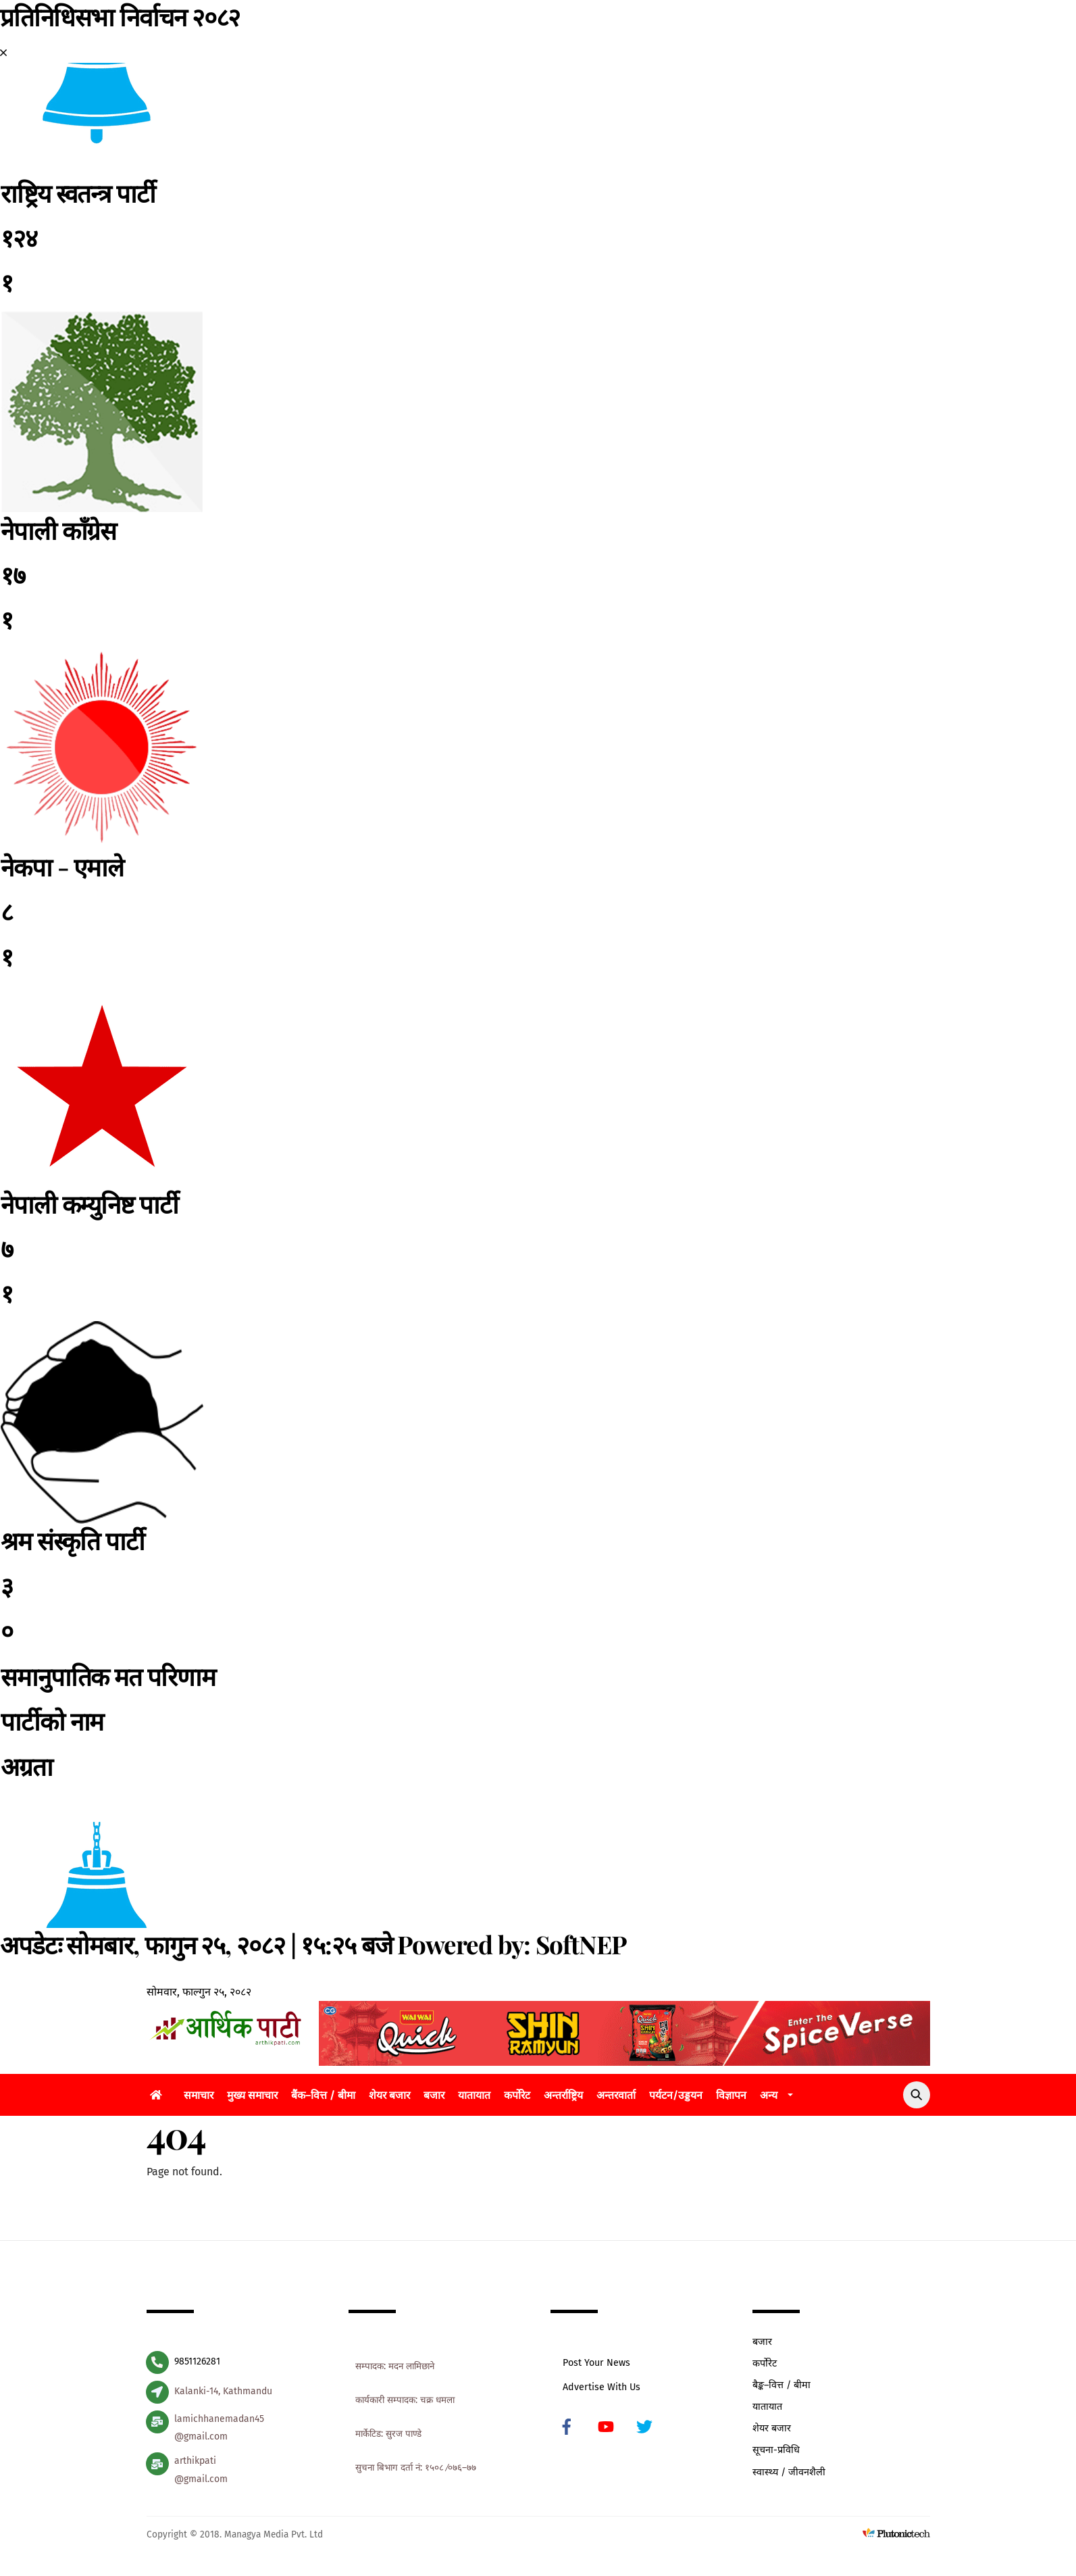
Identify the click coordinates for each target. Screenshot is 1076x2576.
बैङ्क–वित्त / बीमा (781, 2388)
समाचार (198, 2097)
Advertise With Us (602, 2390)
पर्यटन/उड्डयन (675, 2097)
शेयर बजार (389, 2097)
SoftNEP (581, 1943)
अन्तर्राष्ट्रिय (563, 2097)
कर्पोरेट (517, 2097)
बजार (434, 2097)
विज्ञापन (731, 2097)
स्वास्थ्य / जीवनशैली (788, 2475)
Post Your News (596, 2365)
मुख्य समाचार (252, 2097)
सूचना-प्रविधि (776, 2452)
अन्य (768, 2097)
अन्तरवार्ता (616, 2097)
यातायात (474, 2097)
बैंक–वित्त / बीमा (323, 2097)
